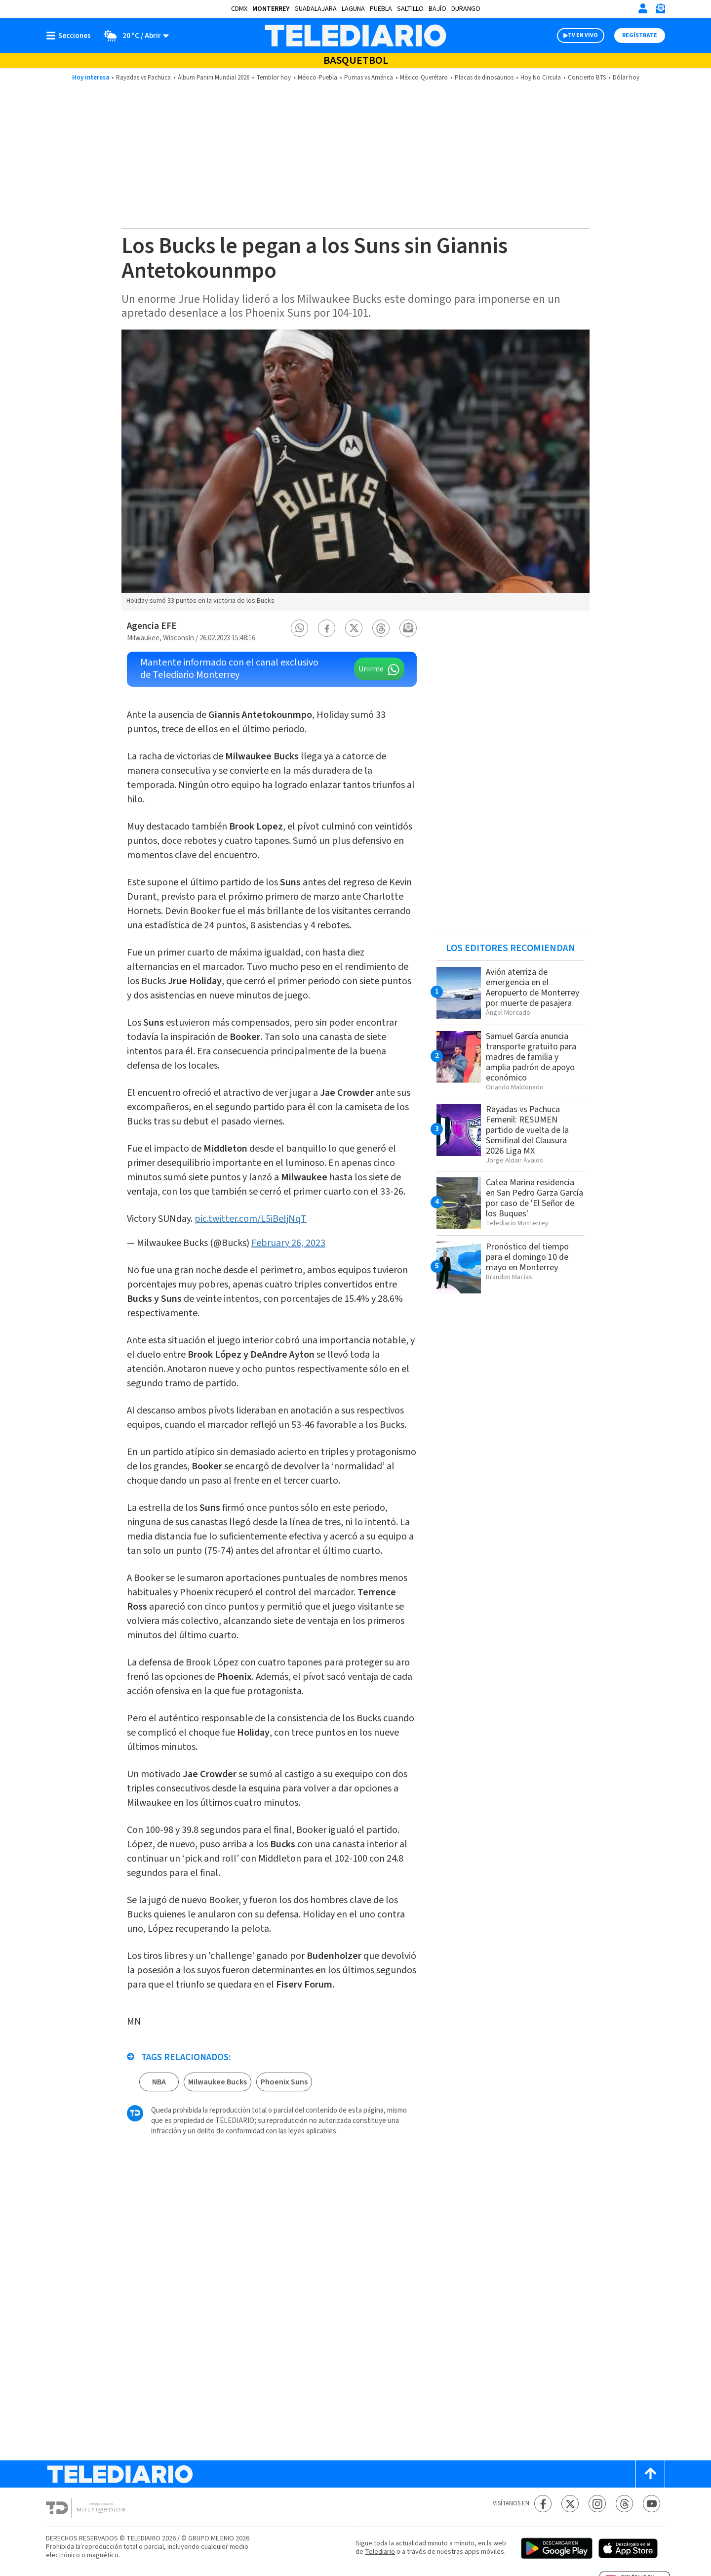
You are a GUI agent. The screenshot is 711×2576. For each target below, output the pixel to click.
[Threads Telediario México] (624, 2503)
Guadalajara (315, 9)
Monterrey (270, 9)
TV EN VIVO (583, 35)
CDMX (239, 9)
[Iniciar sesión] (643, 8)
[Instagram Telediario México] (597, 2503)
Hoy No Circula (540, 77)
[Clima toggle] (133, 35)
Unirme (371, 669)
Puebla (381, 9)
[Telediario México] (355, 35)
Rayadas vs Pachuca (143, 77)
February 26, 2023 (288, 1243)
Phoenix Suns (284, 2082)
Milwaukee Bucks (217, 2082)
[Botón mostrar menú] (70, 36)
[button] (299, 628)
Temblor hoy (273, 77)
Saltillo (410, 9)
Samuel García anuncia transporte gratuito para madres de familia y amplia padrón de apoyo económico (531, 1057)
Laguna (353, 9)
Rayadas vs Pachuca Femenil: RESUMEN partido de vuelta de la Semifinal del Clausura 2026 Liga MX (527, 1130)
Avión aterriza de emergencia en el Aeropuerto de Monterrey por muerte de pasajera (532, 987)
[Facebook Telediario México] (543, 2503)
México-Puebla (317, 77)
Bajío (437, 9)
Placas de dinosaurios (484, 77)
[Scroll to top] (650, 2474)
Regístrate (639, 35)
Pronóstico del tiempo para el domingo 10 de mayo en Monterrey (527, 1257)
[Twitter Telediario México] (570, 2503)
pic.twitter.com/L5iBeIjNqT (251, 1219)
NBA (159, 2082)
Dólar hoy (626, 77)
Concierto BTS (587, 77)
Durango (465, 9)
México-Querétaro (424, 77)
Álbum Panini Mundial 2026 (213, 77)
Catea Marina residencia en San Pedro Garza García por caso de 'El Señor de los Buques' (534, 1198)
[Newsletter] (660, 10)
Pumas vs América (368, 77)
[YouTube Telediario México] (651, 2503)
